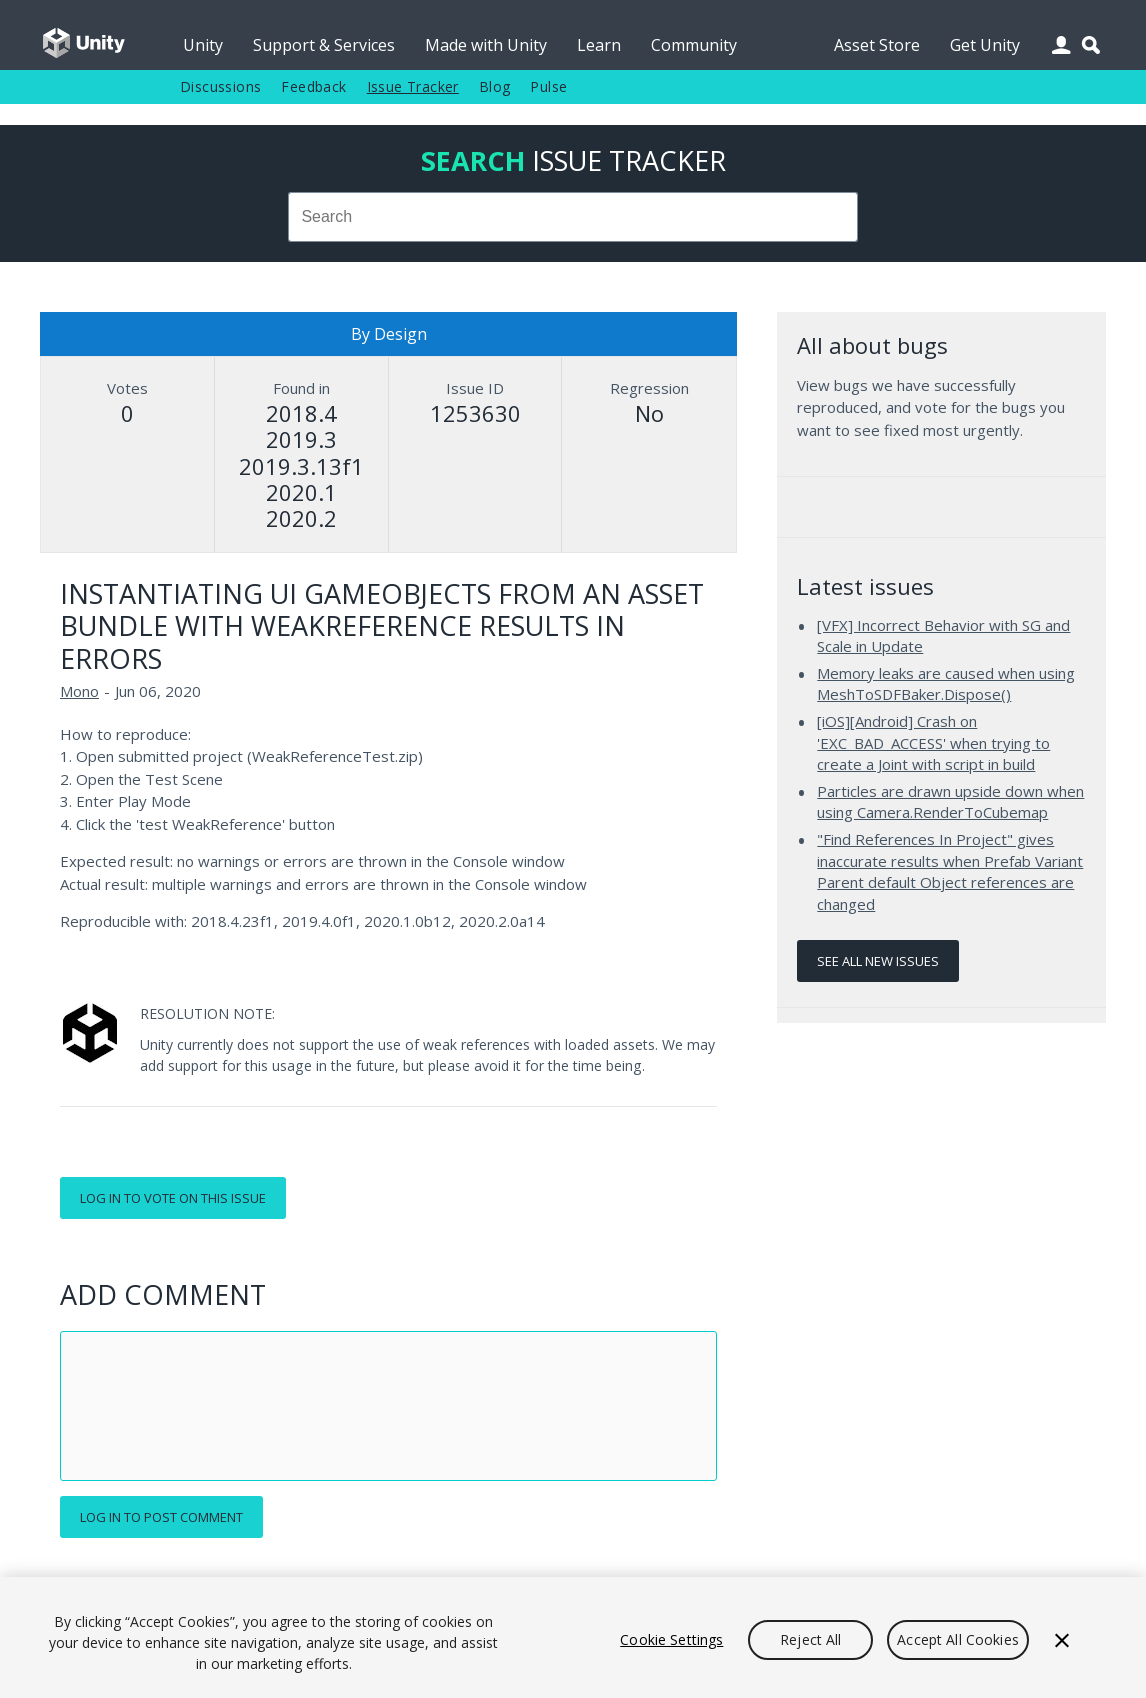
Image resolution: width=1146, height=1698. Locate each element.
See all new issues (878, 961)
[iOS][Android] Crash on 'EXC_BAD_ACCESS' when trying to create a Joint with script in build (933, 742)
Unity (203, 45)
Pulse (548, 86)
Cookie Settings (671, 1639)
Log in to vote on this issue (173, 1198)
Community (694, 45)
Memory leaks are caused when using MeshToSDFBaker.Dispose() (946, 684)
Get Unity (985, 45)
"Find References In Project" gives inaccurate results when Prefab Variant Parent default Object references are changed (950, 871)
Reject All (810, 1639)
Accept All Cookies (958, 1639)
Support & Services (324, 45)
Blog (495, 86)
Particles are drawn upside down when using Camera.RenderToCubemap (950, 802)
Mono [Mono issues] (79, 691)
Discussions (220, 86)
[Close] (1062, 1640)
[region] (573, 1637)
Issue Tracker (413, 86)
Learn (599, 45)
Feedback (313, 86)
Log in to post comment (161, 1517)
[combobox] (573, 217)
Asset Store (877, 45)
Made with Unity (486, 45)
